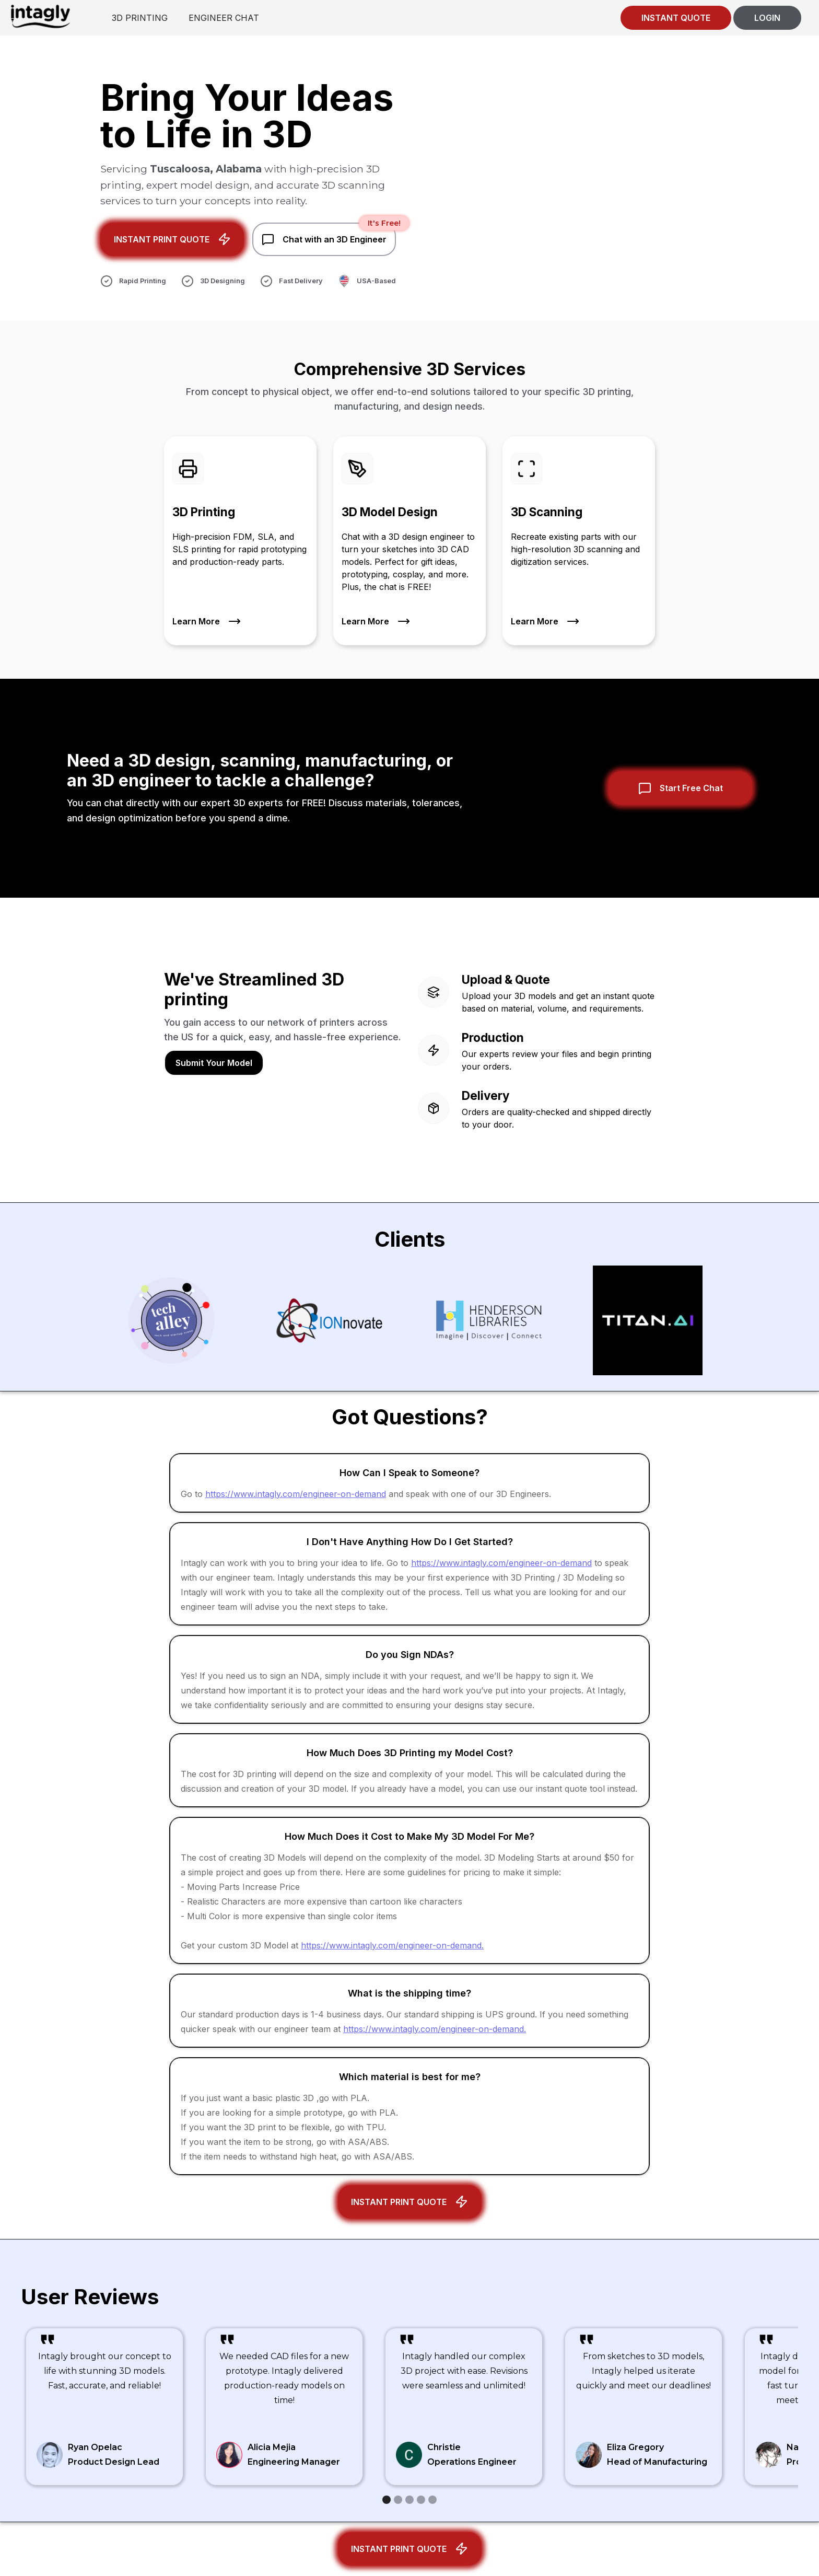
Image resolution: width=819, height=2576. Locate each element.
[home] (40, 16)
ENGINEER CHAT (224, 18)
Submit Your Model (214, 1063)
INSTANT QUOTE (675, 18)
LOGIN (767, 18)
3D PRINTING (140, 18)
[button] (386, 2500)
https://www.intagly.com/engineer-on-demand (295, 1494)
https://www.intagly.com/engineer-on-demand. (392, 1945)
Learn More (196, 623)
